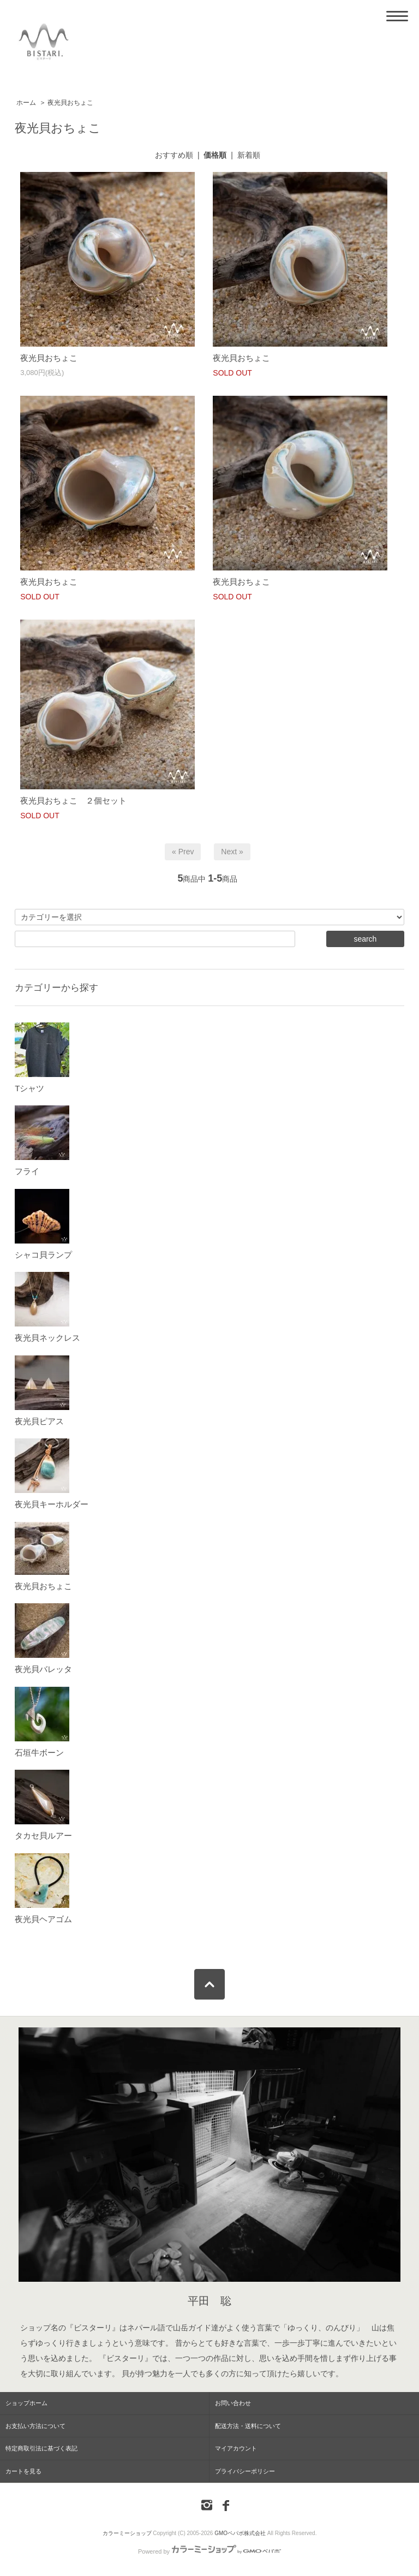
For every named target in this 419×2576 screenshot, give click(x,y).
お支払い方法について (35, 2426)
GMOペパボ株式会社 (240, 2533)
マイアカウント (236, 2448)
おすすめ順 (174, 155)
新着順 (248, 155)
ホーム (26, 102)
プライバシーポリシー (245, 2471)
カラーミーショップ (127, 2533)
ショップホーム (26, 2403)
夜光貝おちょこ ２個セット (73, 800)
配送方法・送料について (248, 2426)
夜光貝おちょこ (70, 102)
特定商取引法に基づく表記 (41, 2448)
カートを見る (23, 2471)
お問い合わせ (233, 2403)
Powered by (209, 2551)
